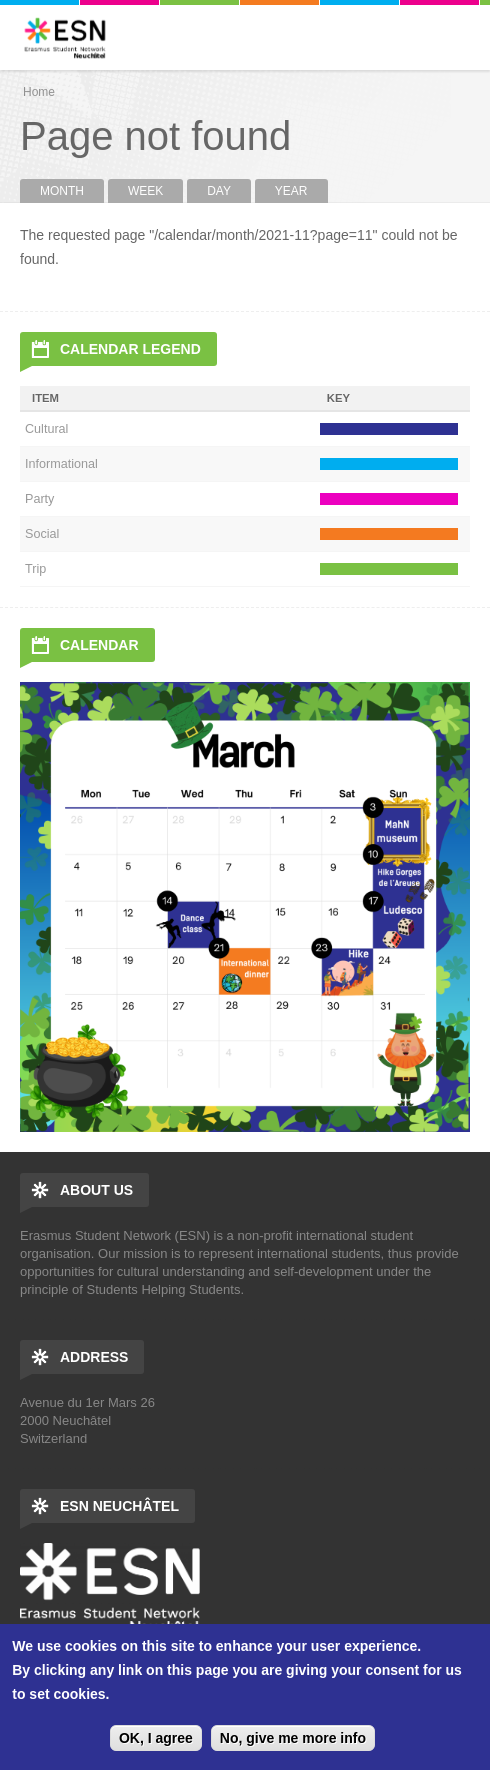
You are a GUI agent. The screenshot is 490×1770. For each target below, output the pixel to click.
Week (145, 191)
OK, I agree (156, 1738)
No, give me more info (293, 1738)
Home (39, 92)
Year (291, 191)
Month (72, 191)
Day (219, 191)
